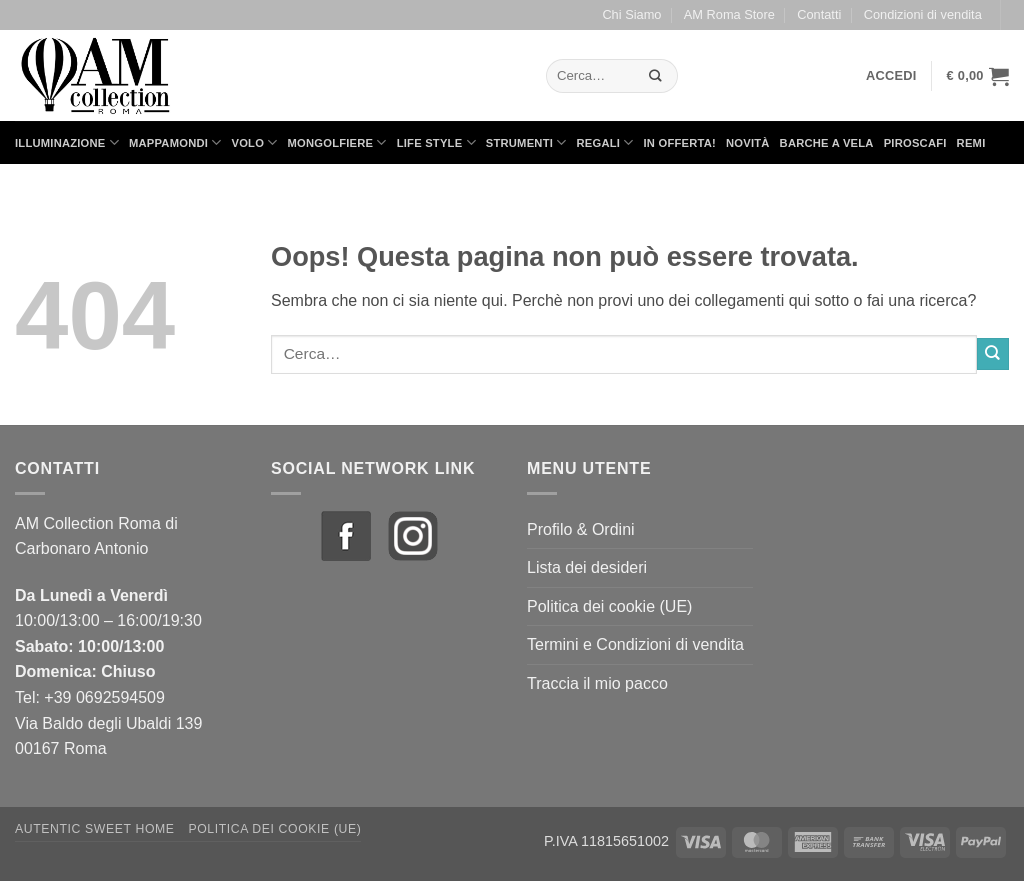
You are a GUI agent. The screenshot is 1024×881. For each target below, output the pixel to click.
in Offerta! (680, 143)
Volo (255, 142)
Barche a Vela (827, 143)
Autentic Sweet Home (95, 829)
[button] (891, 76)
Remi (971, 143)
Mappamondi (175, 142)
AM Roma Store (729, 14)
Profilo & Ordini (581, 529)
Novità (748, 143)
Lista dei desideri (587, 567)
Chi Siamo (631, 14)
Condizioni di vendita (923, 14)
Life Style (436, 142)
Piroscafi (915, 143)
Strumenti (526, 142)
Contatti (819, 14)
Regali (604, 142)
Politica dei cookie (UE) (609, 606)
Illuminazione (67, 142)
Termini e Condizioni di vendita (635, 644)
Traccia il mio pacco (597, 683)
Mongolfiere (337, 142)
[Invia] (656, 75)
